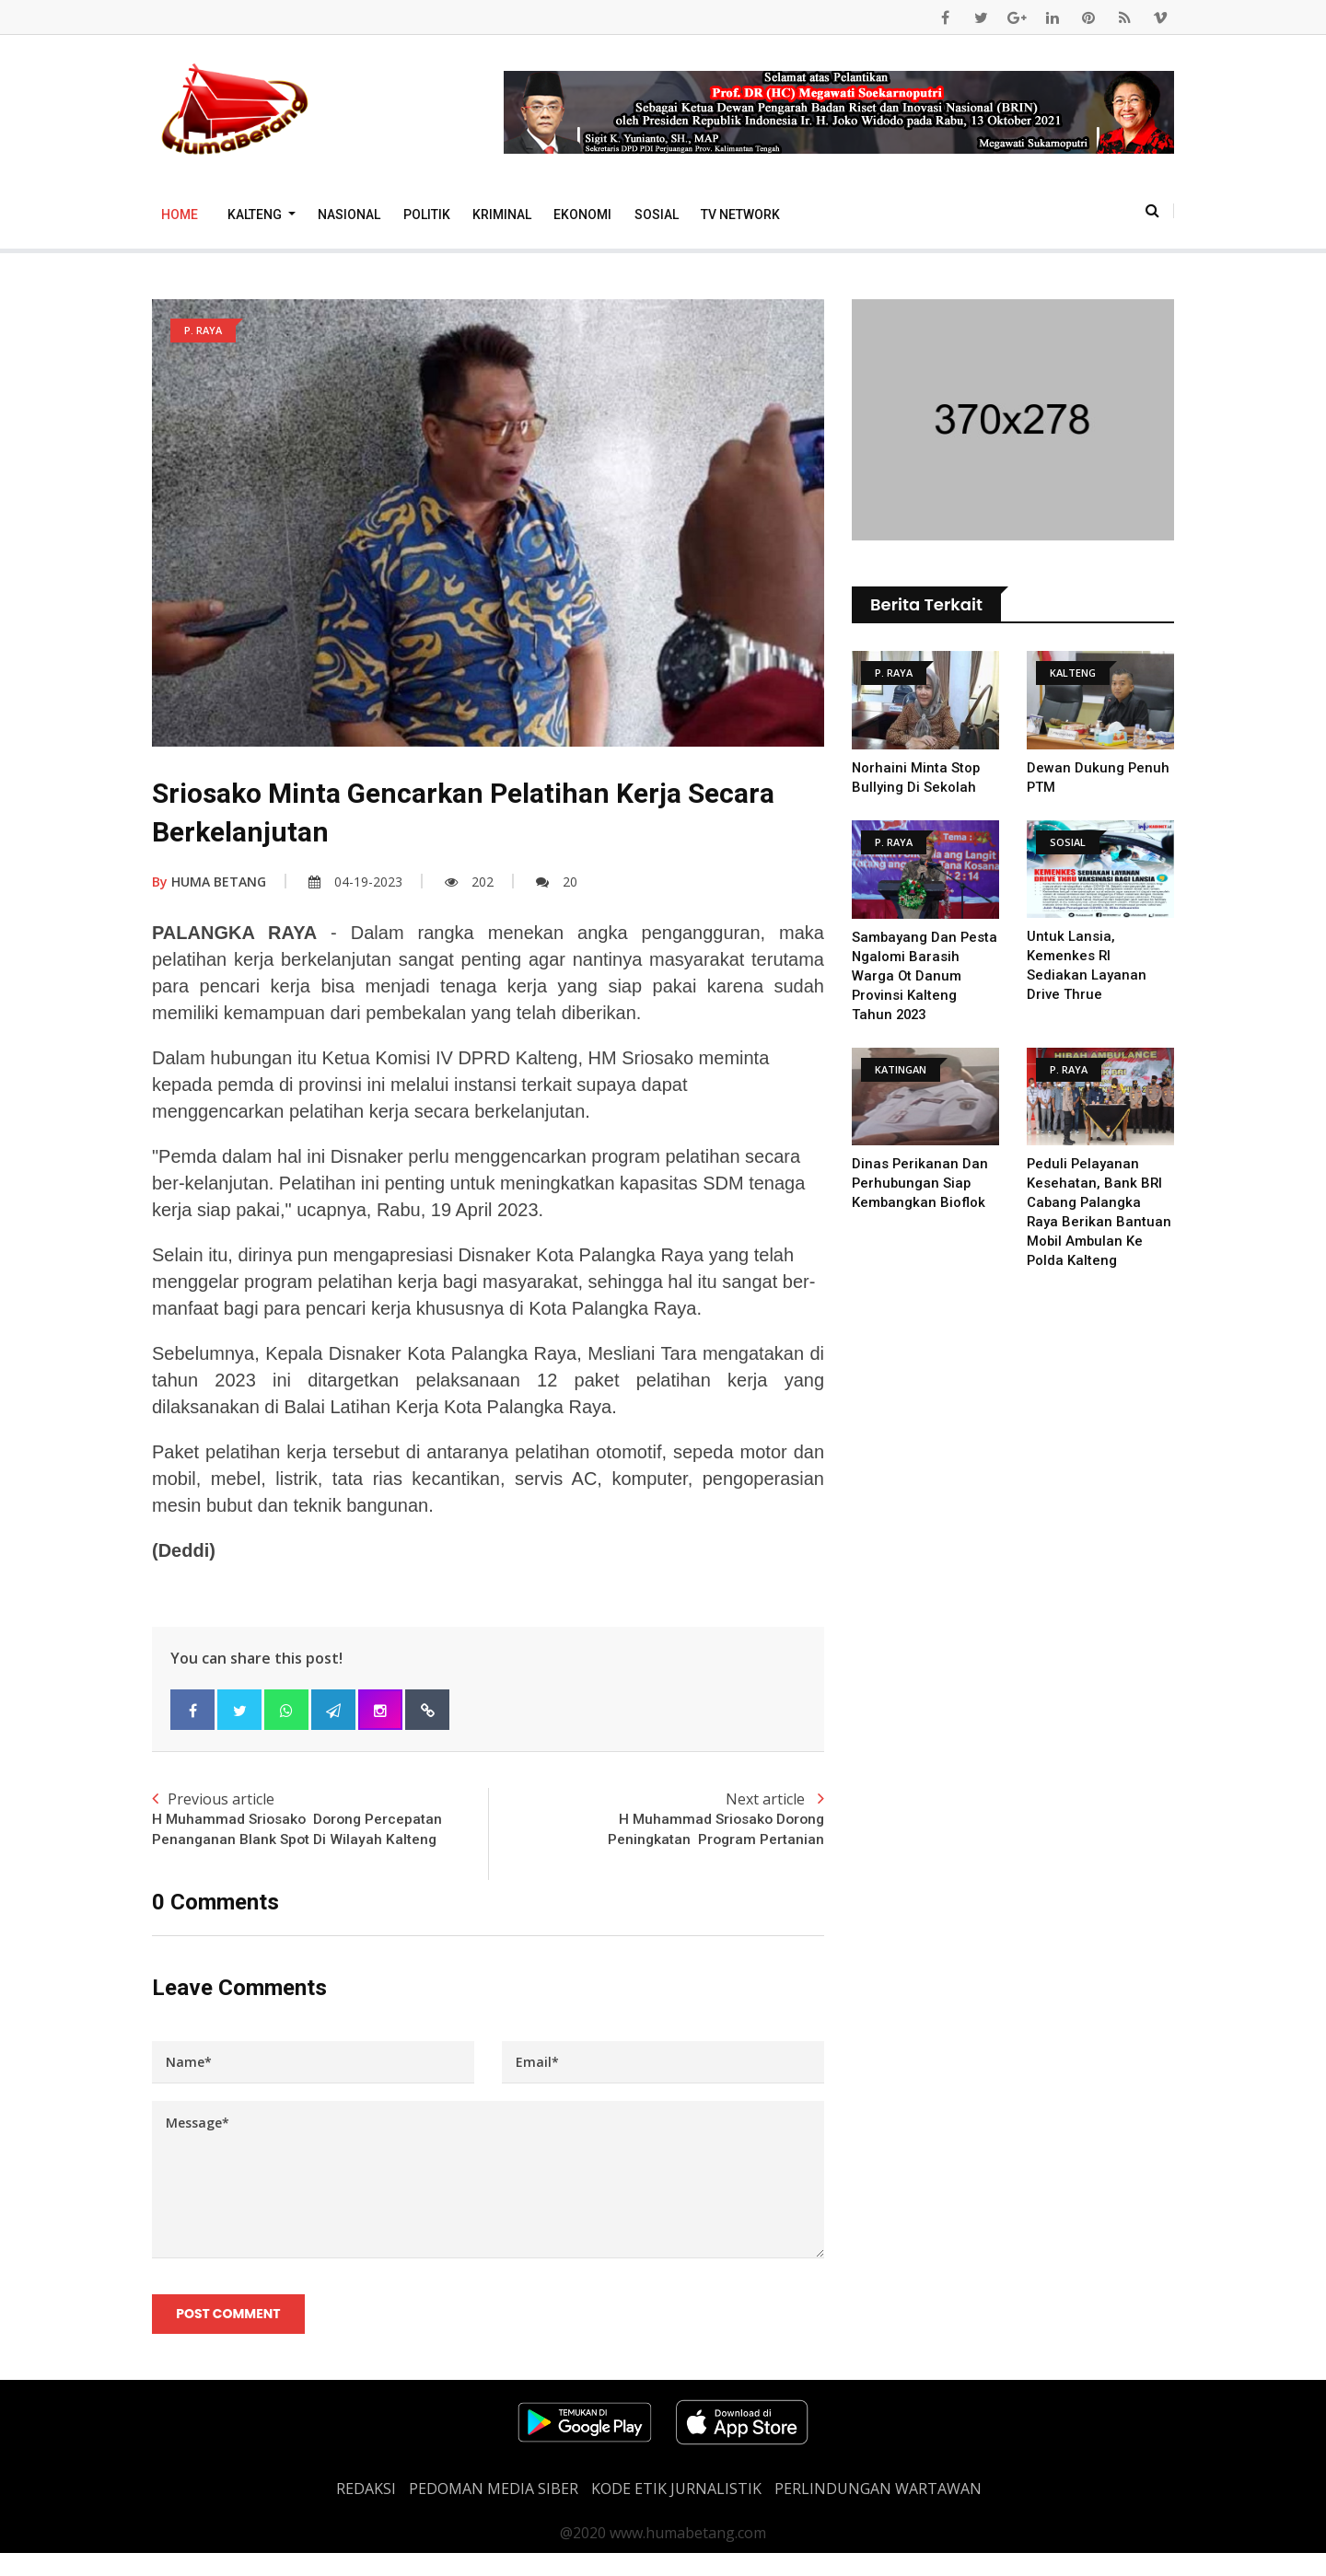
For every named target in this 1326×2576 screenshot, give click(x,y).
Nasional (349, 214)
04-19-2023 (355, 881)
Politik (426, 214)
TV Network (740, 214)
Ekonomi (582, 214)
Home (179, 214)
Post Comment (229, 2336)
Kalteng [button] (256, 214)
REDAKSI (366, 2511)
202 (469, 881)
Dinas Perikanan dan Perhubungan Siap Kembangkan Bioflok (920, 1183)
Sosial (656, 214)
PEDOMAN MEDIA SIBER (493, 2511)
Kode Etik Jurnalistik (676, 2511)
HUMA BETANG (209, 881)
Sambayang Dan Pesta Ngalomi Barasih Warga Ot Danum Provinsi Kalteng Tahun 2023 (925, 976)
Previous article (320, 1830)
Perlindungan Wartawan (878, 2511)
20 (556, 881)
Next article (656, 1820)
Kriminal (501, 214)
